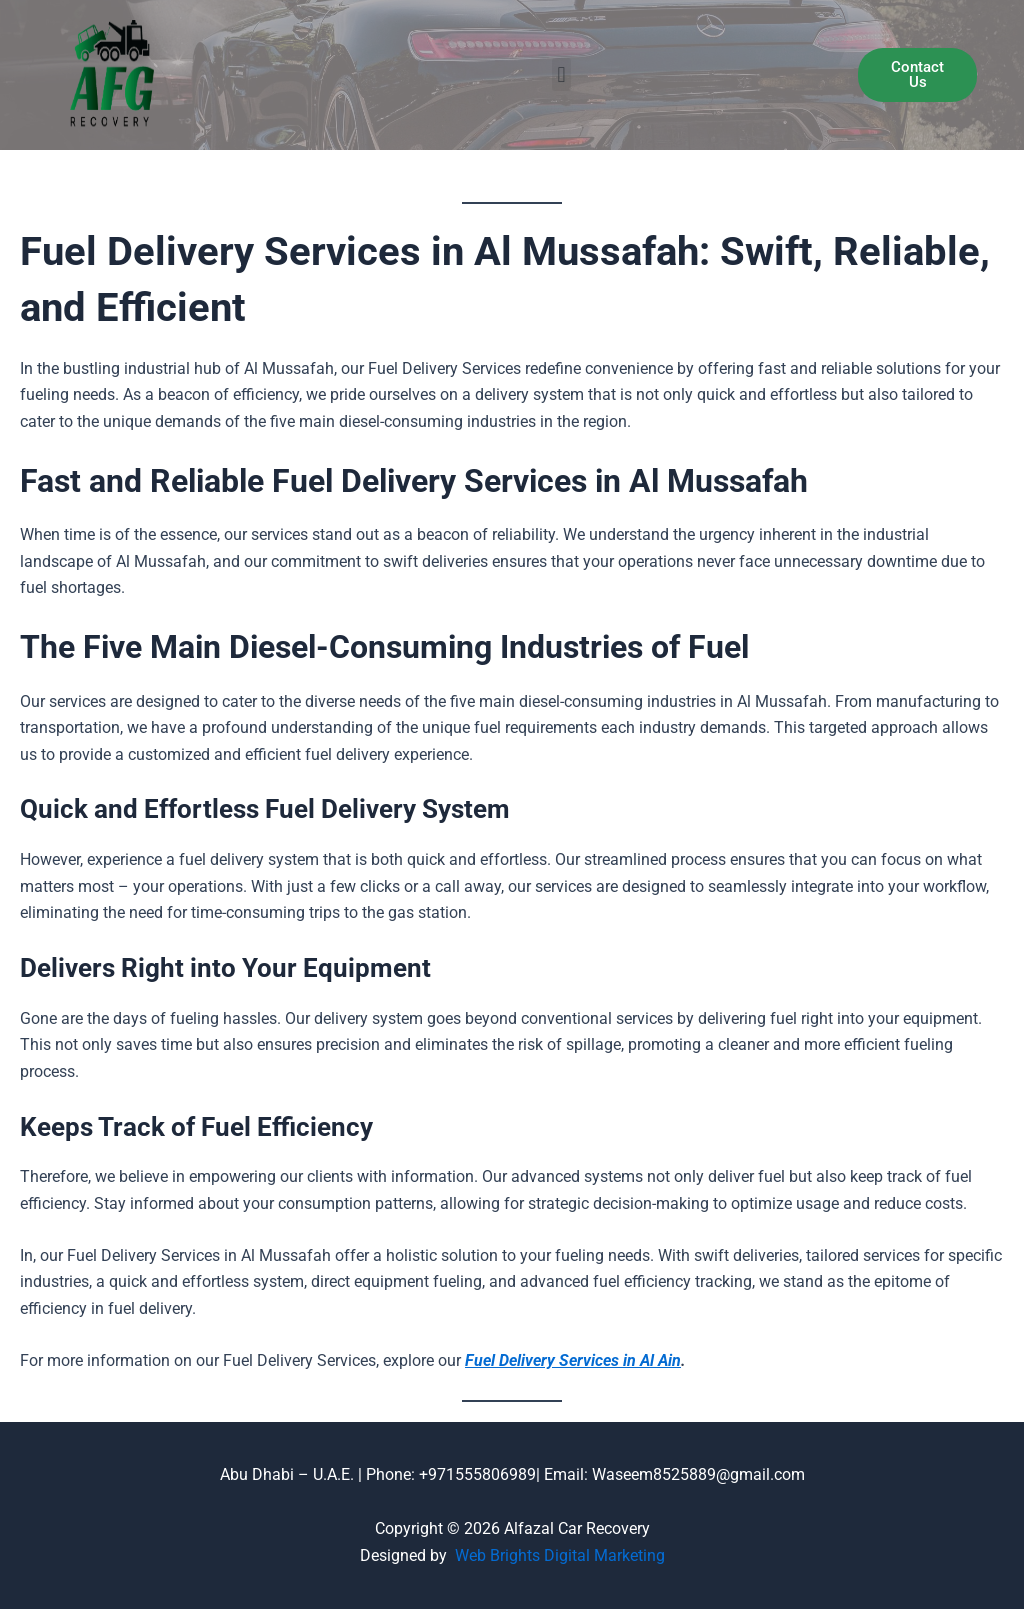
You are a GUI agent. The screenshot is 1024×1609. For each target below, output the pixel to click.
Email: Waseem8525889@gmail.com (672, 1474)
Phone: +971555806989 (451, 1474)
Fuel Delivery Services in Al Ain (573, 1360)
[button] (561, 74)
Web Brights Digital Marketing (560, 1555)
